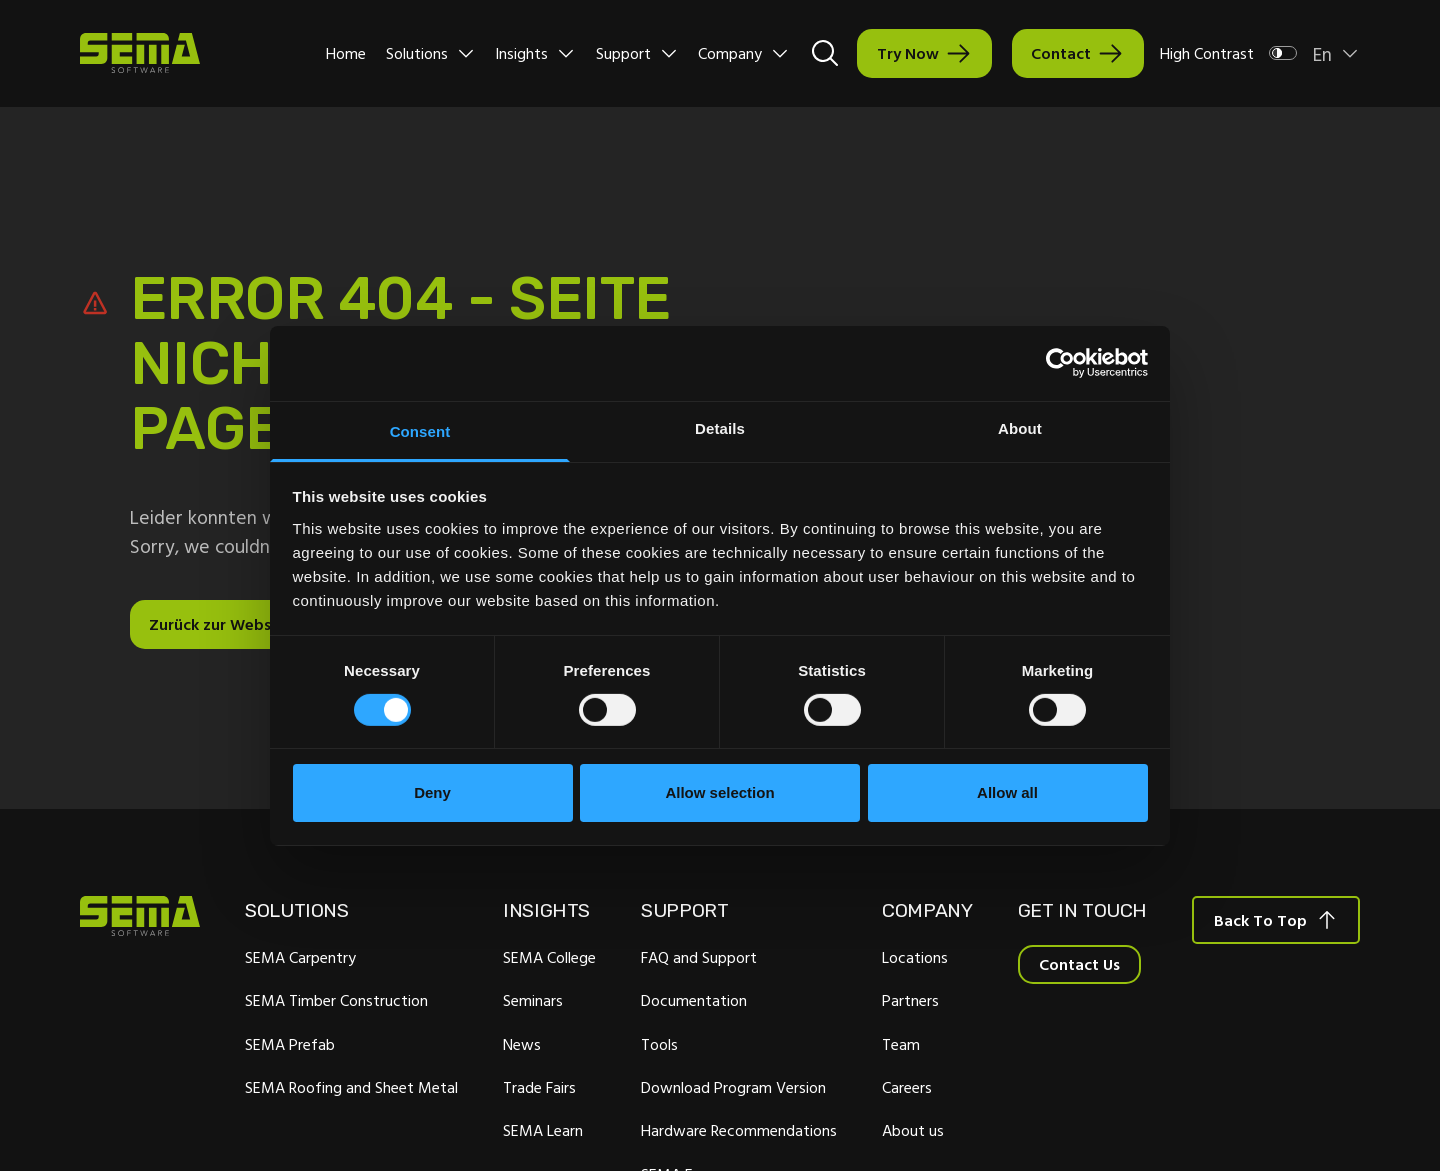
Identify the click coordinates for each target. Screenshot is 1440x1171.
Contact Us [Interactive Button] (1079, 964)
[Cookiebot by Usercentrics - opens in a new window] (1060, 363)
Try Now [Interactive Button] (908, 53)
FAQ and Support (699, 957)
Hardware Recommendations (739, 1130)
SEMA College (549, 957)
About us (913, 1130)
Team (901, 1044)
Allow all (1007, 792)
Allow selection (719, 792)
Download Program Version (733, 1087)
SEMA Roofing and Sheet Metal (351, 1087)
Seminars (533, 1000)
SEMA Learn (543, 1130)
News (522, 1044)
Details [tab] (720, 427)
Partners (910, 1000)
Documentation (694, 1000)
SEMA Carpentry (300, 957)
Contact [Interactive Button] (1061, 53)
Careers (907, 1087)
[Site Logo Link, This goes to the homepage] (140, 53)
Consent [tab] (420, 430)
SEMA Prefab (290, 1044)
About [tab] (1020, 427)
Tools (659, 1044)
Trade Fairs (539, 1087)
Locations (915, 957)
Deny (432, 792)
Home (346, 53)
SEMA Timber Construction (336, 1000)
